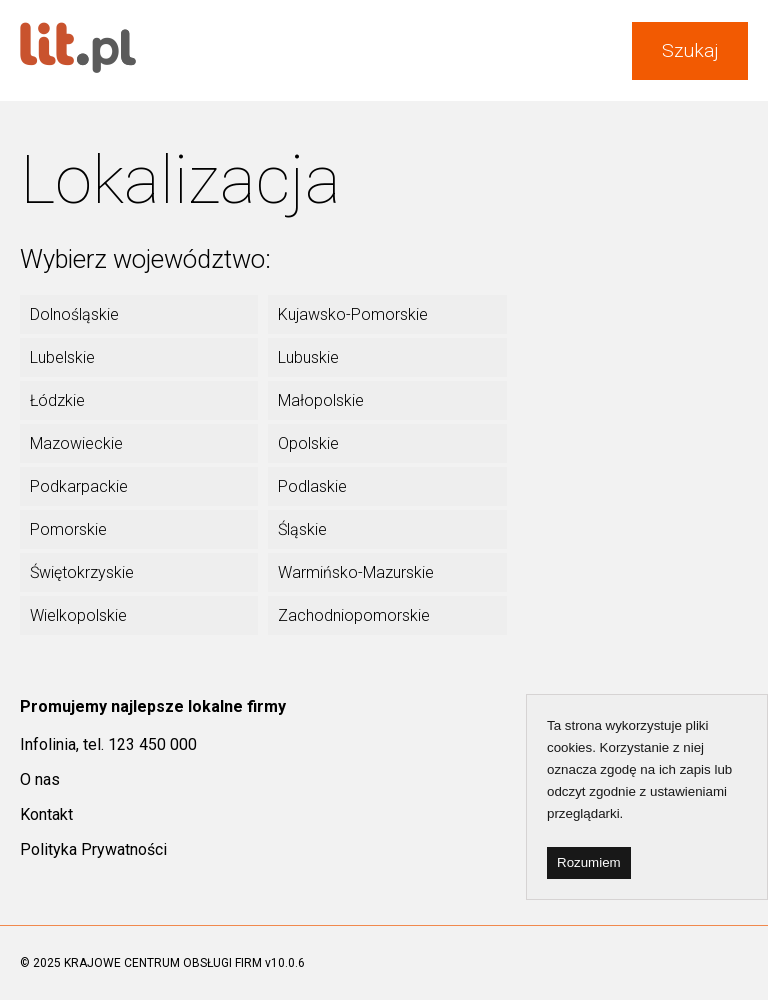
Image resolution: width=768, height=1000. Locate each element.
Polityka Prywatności (93, 849)
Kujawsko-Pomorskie (353, 314)
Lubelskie (62, 357)
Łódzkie (57, 400)
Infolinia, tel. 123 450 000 (108, 744)
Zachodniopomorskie (354, 615)
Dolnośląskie (74, 314)
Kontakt (46, 814)
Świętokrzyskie (82, 572)
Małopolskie (321, 400)
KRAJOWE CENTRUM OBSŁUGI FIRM (163, 963)
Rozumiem (589, 862)
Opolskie (308, 443)
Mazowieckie (76, 443)
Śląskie (302, 529)
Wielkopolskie (78, 615)
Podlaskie (312, 486)
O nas (40, 779)
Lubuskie (308, 357)
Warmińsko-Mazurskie (356, 572)
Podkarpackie (79, 486)
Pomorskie (68, 529)
